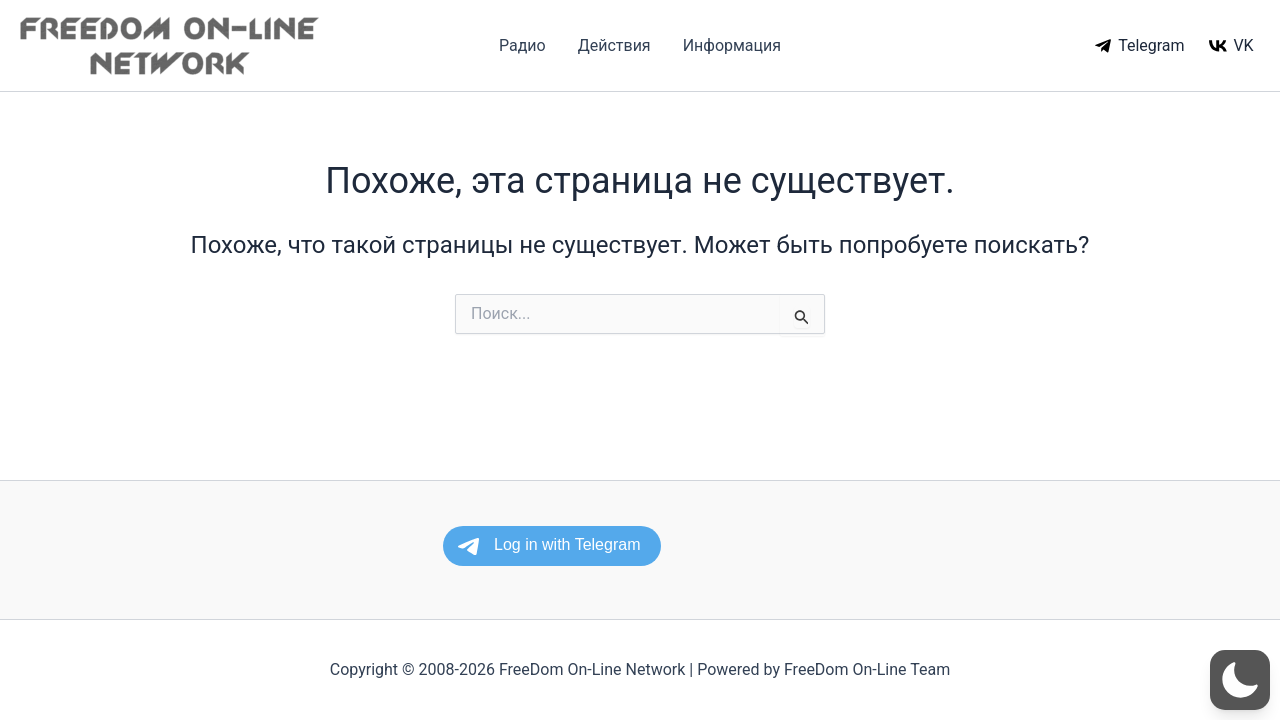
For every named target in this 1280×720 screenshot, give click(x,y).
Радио (522, 45)
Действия (614, 45)
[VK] (1231, 46)
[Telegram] (1139, 46)
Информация (732, 45)
